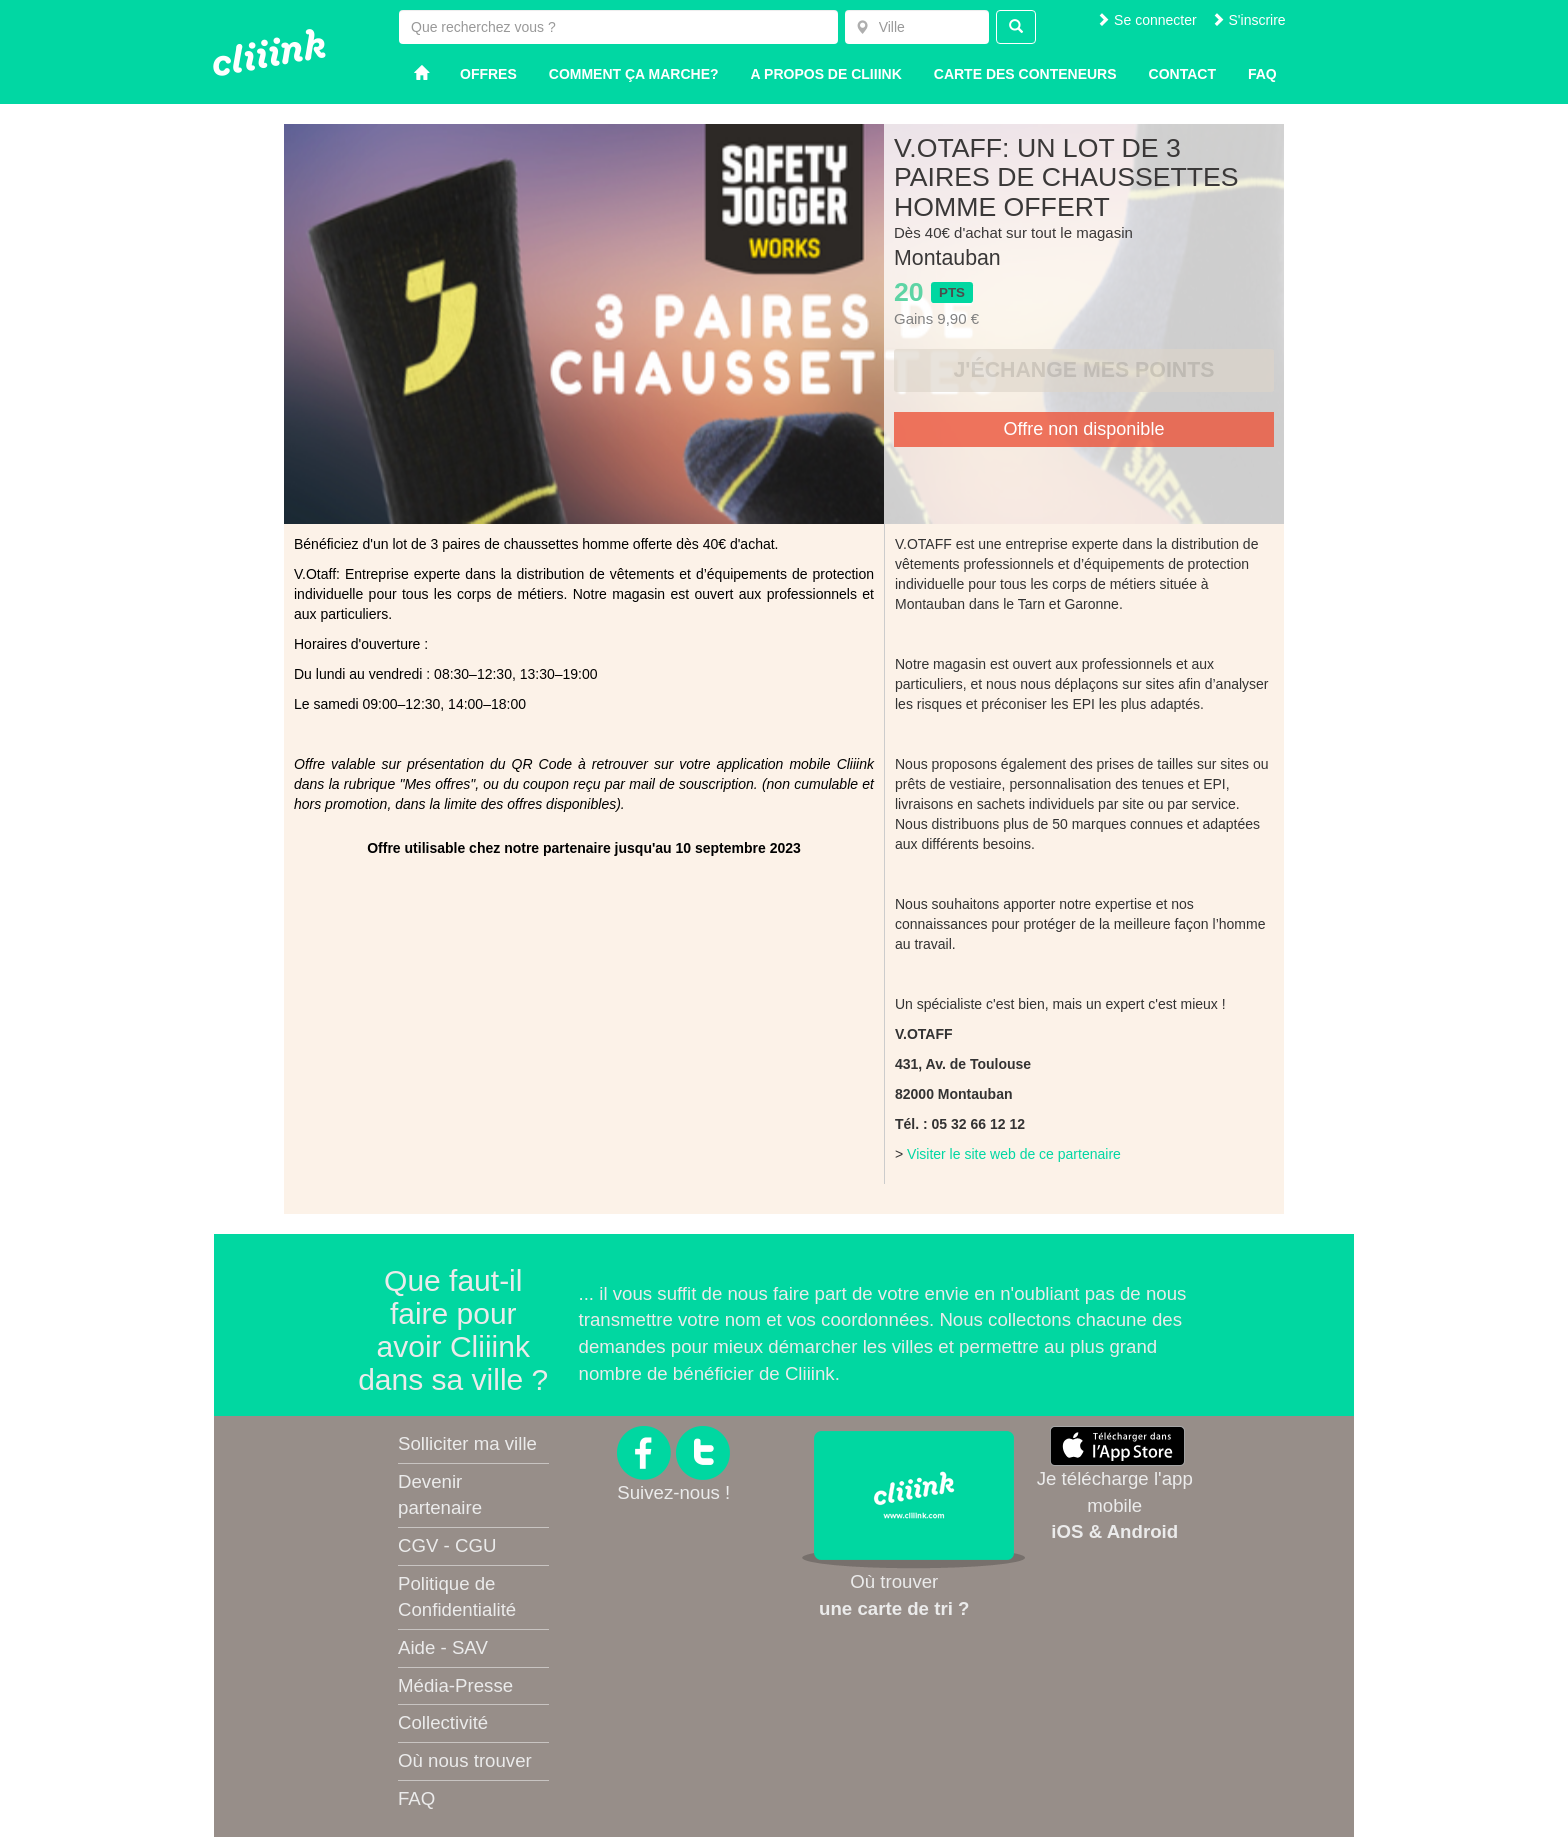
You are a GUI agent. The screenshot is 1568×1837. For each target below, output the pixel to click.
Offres (488, 74)
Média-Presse (455, 1685)
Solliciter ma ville (467, 1443)
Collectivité (443, 1722)
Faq (1262, 74)
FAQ (416, 1798)
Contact (1182, 74)
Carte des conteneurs (1025, 74)
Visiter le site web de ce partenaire (1014, 1154)
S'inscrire (1248, 20)
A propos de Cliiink (826, 74)
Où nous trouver (465, 1760)
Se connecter (1146, 20)
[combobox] (917, 27)
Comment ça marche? (634, 74)
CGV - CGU (447, 1545)
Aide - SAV (443, 1647)
